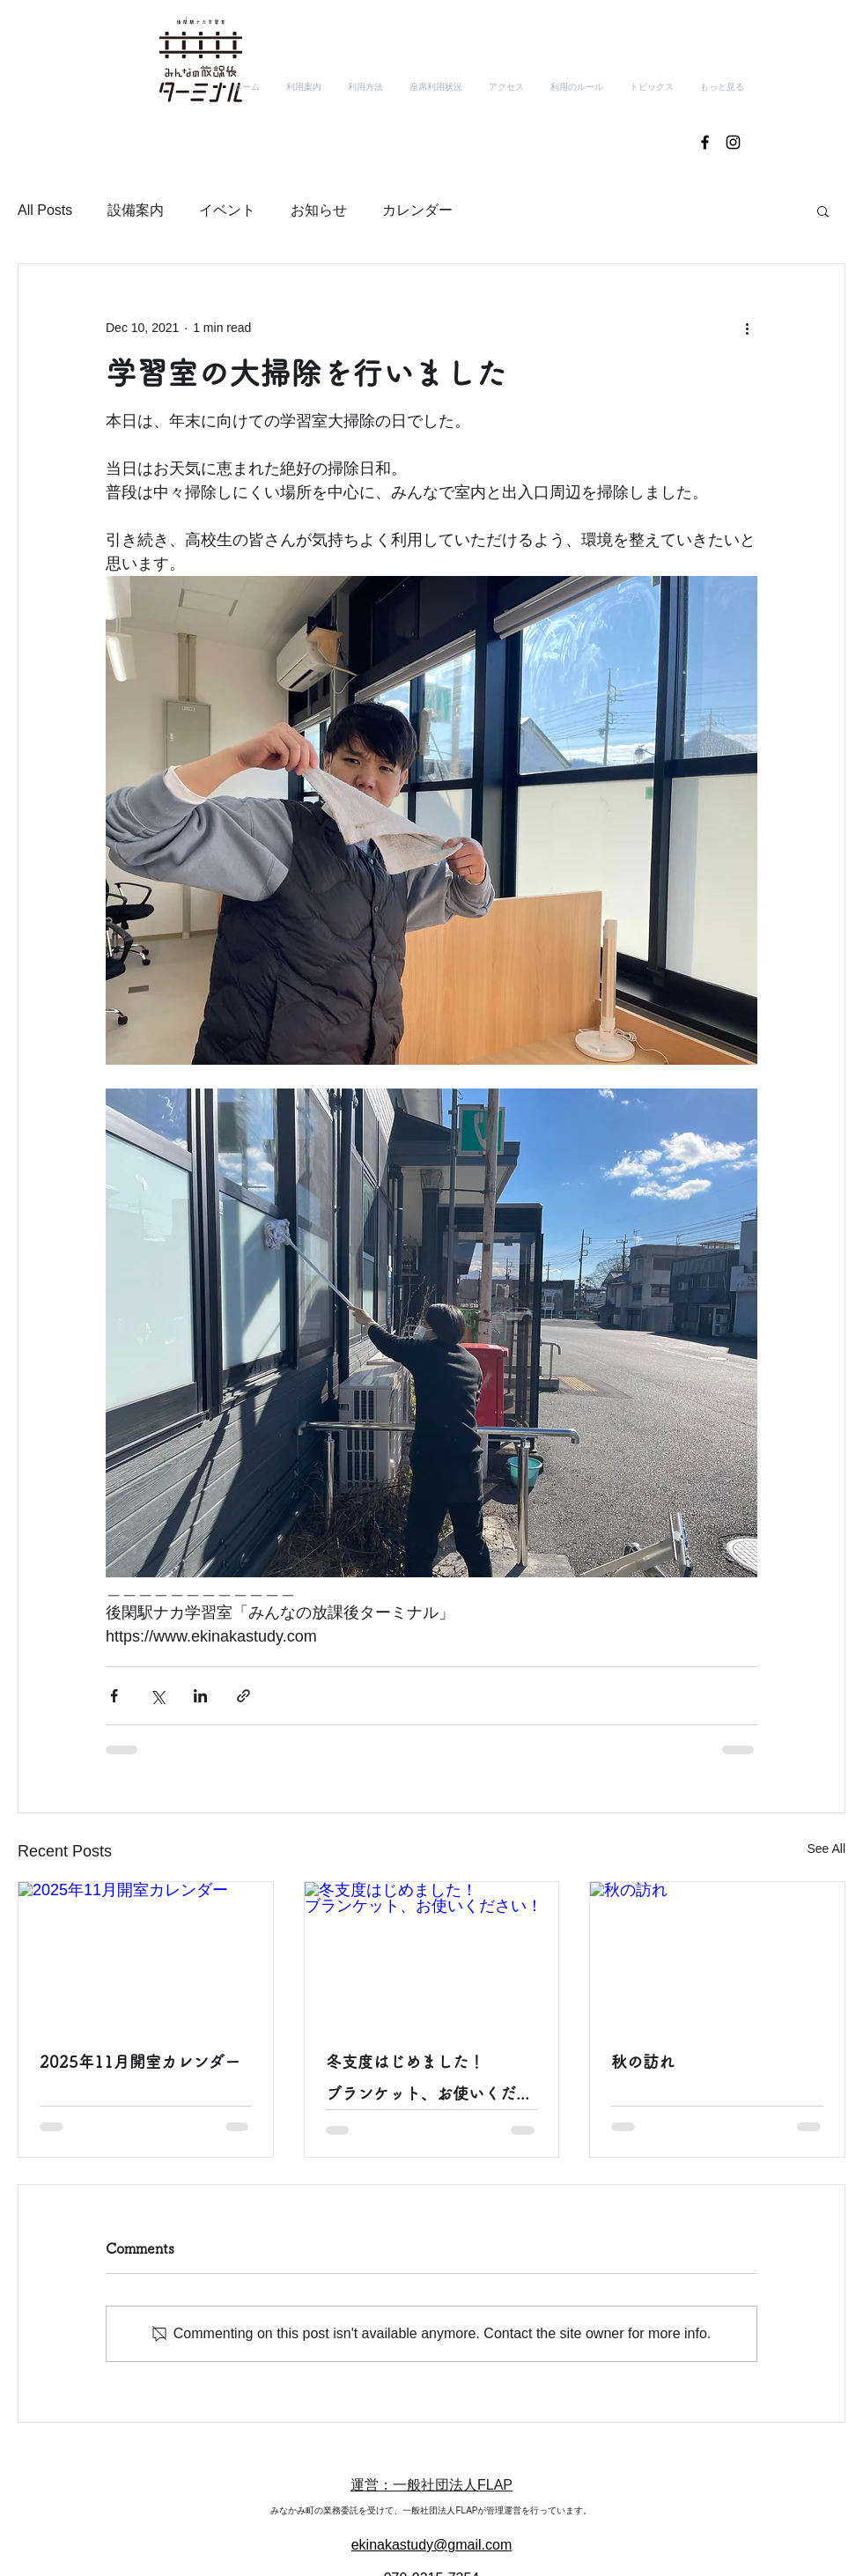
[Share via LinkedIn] (200, 1695)
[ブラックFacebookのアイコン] (705, 142)
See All (826, 1849)
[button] (823, 210)
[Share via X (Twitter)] (157, 1695)
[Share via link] (243, 1695)
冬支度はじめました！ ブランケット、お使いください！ (432, 2081)
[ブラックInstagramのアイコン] (733, 142)
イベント (227, 210)
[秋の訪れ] (717, 1953)
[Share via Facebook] (114, 1695)
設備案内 (135, 210)
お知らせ (319, 210)
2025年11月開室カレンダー (140, 2062)
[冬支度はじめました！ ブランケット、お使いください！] (432, 1953)
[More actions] (746, 327)
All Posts (45, 210)
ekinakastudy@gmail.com (432, 2544)
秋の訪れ (643, 2062)
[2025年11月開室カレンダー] (145, 1953)
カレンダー (417, 210)
